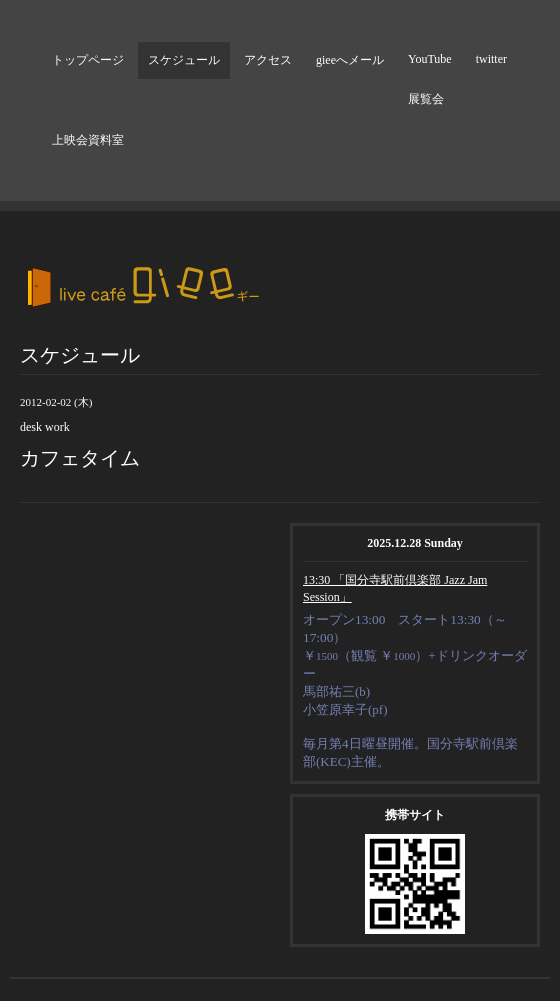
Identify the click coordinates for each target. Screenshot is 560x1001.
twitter (491, 59)
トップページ (88, 60)
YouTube (430, 59)
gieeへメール (350, 60)
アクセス (268, 60)
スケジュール (184, 60)
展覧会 (426, 99)
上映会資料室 (88, 140)
